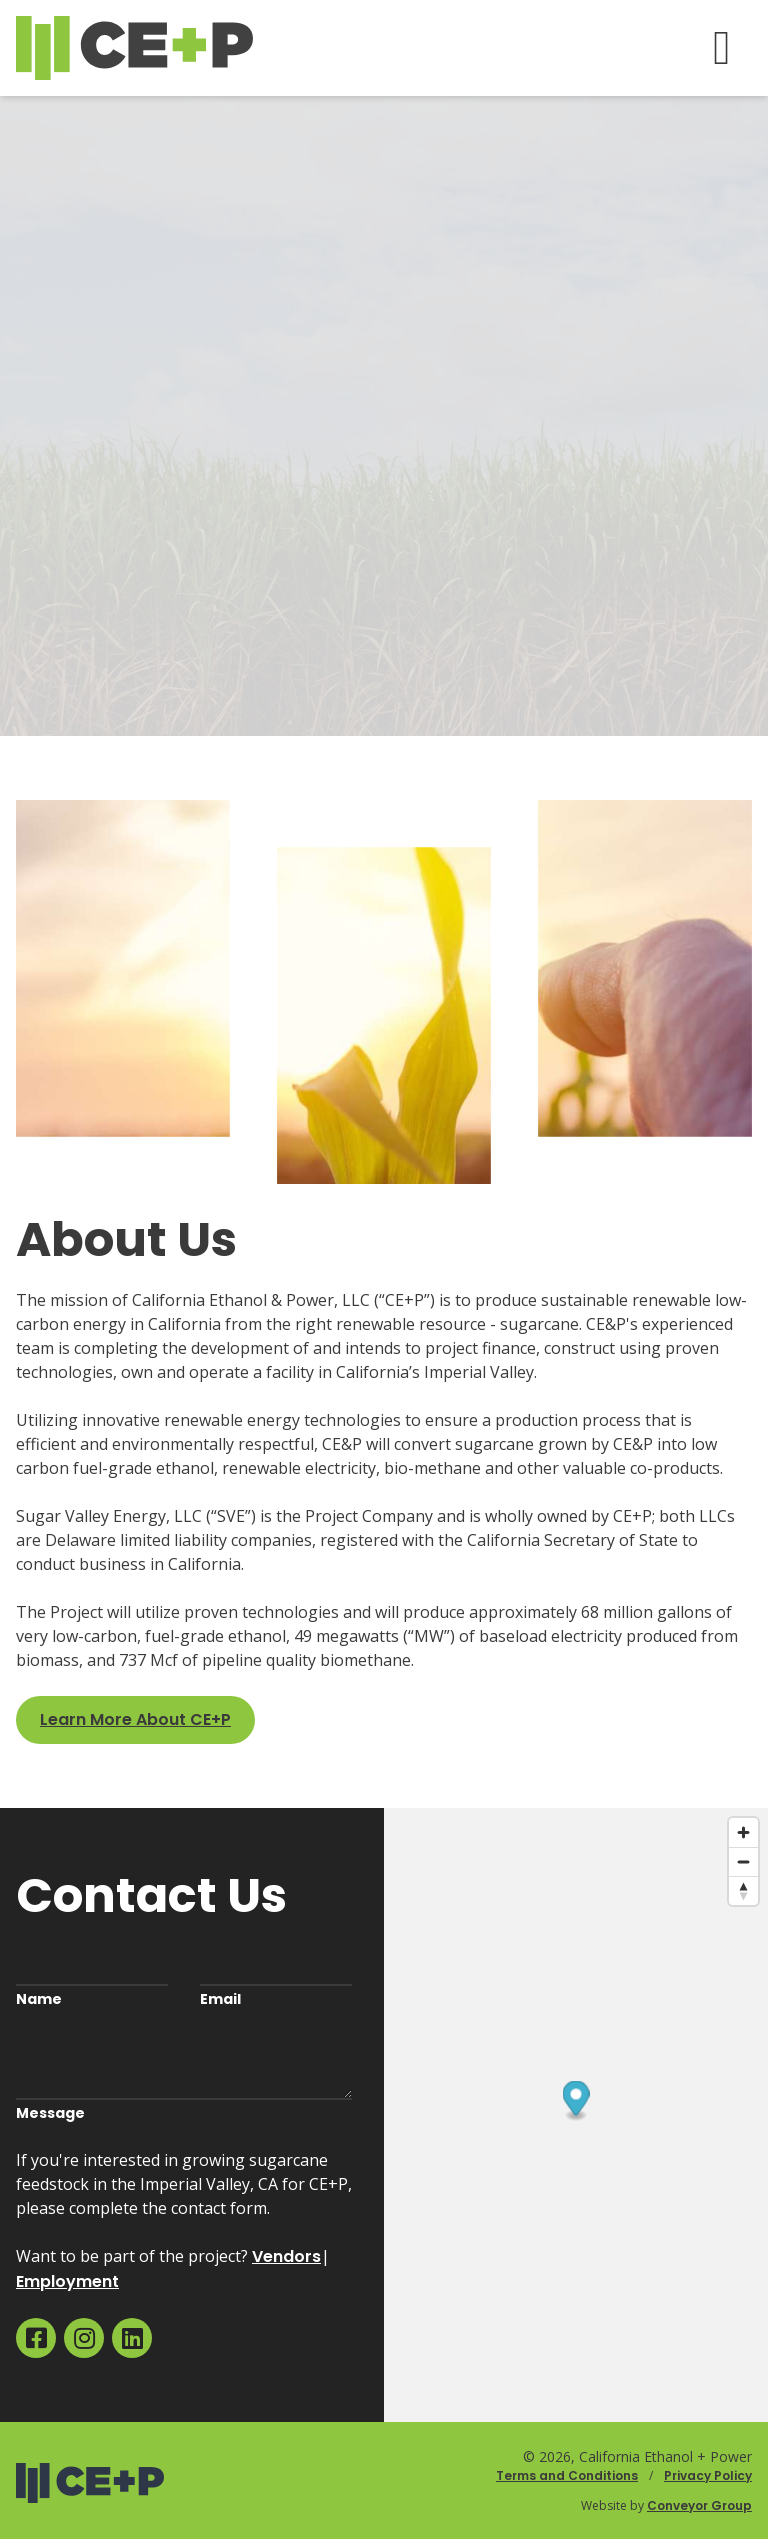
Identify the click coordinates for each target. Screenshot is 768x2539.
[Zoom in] (743, 1832)
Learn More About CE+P (135, 1719)
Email (220, 1999)
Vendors (286, 2256)
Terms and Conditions (567, 2475)
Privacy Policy (708, 2475)
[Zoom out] (743, 1861)
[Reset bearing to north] (743, 1890)
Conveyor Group (699, 2505)
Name (39, 1999)
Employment (67, 2281)
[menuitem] (36, 2338)
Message (50, 2113)
